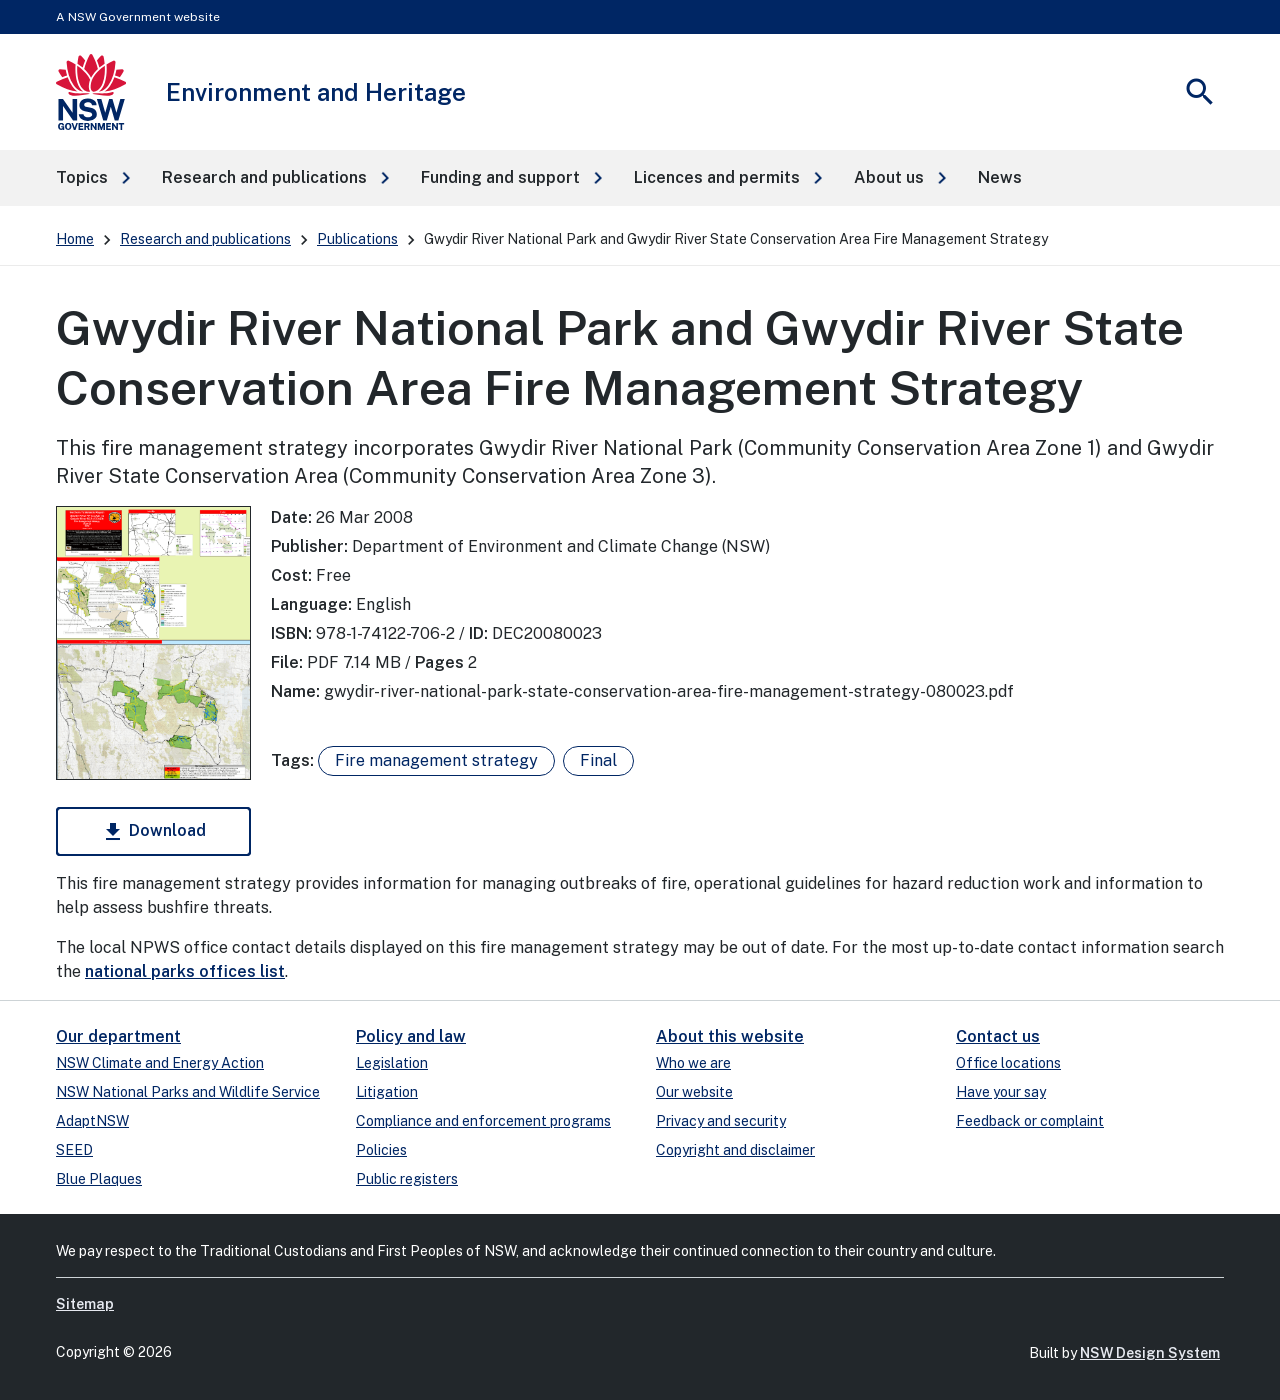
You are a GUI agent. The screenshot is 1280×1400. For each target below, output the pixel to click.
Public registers (407, 1179)
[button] (93, 178)
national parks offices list (185, 971)
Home (75, 239)
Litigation (387, 1092)
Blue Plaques (99, 1179)
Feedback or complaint (1030, 1121)
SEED (74, 1150)
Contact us (998, 1036)
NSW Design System (1150, 1353)
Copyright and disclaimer (735, 1150)
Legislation (392, 1063)
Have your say (1001, 1092)
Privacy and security (721, 1121)
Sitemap (85, 1304)
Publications (357, 239)
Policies (381, 1150)
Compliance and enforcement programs (483, 1121)
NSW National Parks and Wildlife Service (188, 1092)
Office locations (1008, 1063)
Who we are (693, 1063)
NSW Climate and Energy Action (160, 1063)
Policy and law (411, 1036)
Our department (118, 1036)
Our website (694, 1092)
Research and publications (205, 239)
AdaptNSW (92, 1121)
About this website (730, 1036)
